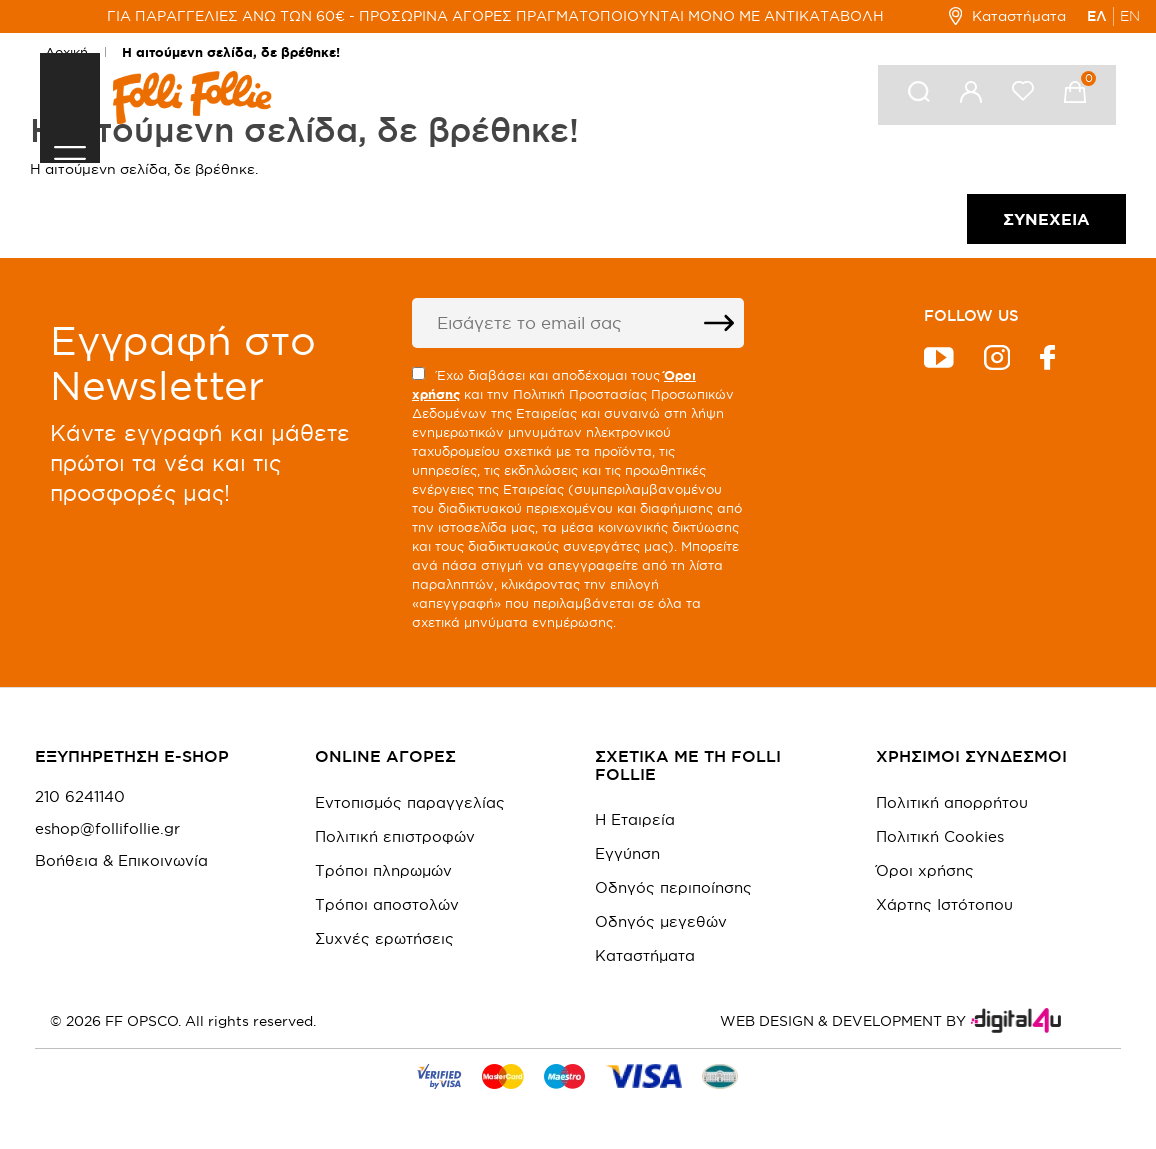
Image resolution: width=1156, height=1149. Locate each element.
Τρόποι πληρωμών (383, 870)
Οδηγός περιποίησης (673, 887)
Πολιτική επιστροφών (395, 836)
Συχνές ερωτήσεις (384, 938)
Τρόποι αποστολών (387, 904)
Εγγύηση (627, 853)
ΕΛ (1097, 16)
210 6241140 (80, 797)
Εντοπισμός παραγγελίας (410, 802)
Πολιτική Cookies (940, 836)
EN (1130, 16)
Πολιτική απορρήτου (952, 802)
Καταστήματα (1007, 16)
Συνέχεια (1046, 219)
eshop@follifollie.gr (107, 829)
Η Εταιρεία (635, 819)
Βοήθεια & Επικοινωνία (121, 861)
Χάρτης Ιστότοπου (944, 904)
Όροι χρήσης (925, 870)
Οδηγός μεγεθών (661, 921)
